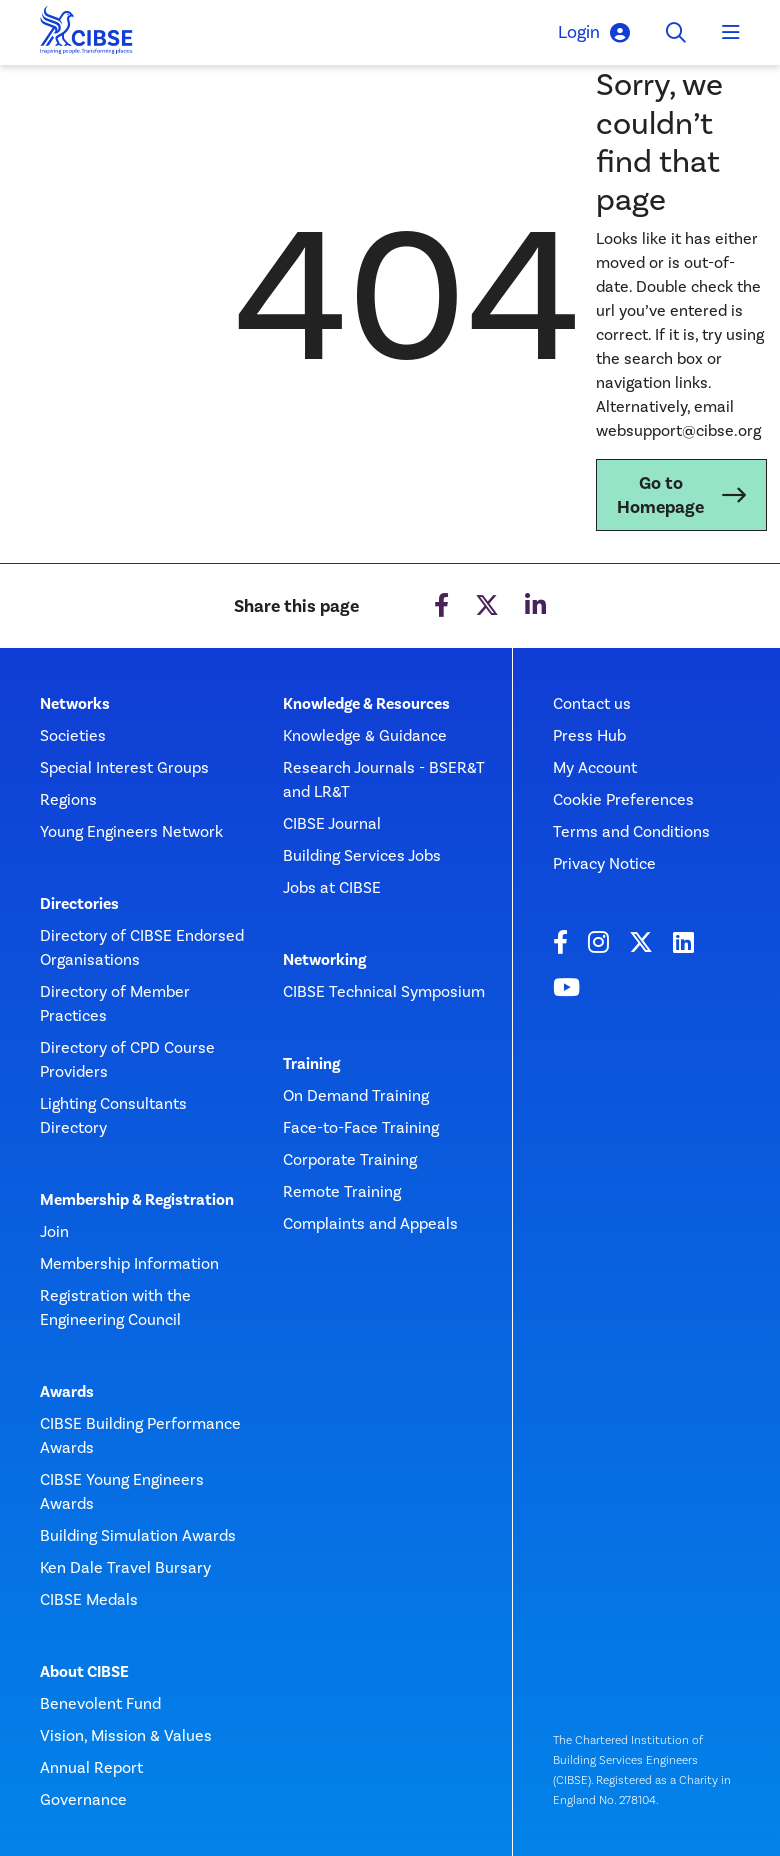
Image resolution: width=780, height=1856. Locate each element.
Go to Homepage (660, 495)
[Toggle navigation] (731, 33)
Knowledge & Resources (366, 704)
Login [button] (594, 32)
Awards (67, 1392)
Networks (75, 704)
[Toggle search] (676, 33)
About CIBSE (84, 1672)
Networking (324, 960)
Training (311, 1064)
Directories (79, 904)
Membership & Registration (137, 1200)
